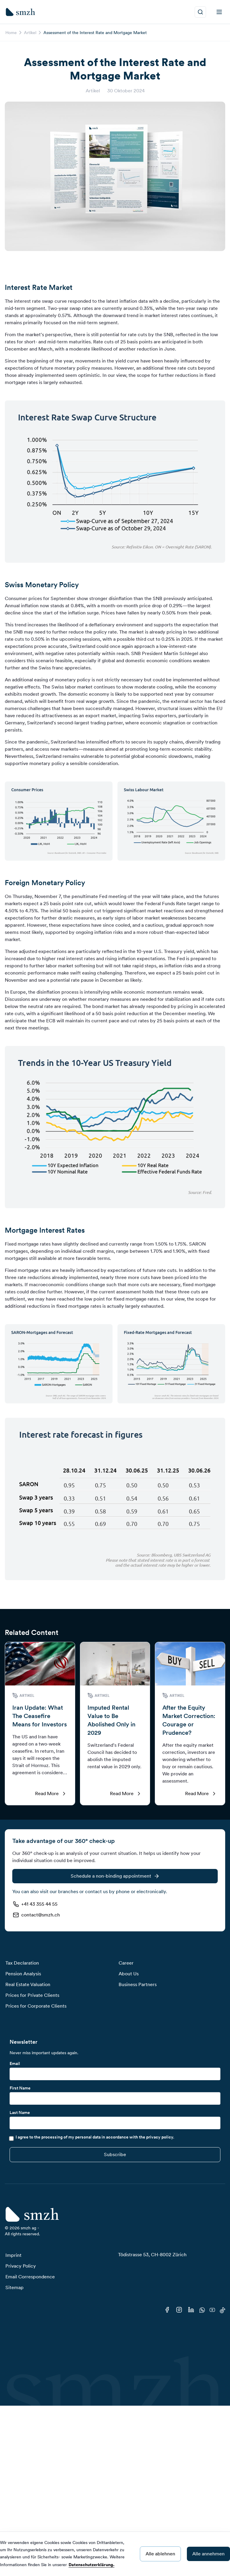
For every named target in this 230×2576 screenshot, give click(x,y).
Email (15, 2063)
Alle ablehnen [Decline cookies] (160, 2554)
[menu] (219, 12)
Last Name (20, 2112)
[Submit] (115, 2154)
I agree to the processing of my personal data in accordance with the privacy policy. (95, 2137)
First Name (20, 2088)
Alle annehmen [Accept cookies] (208, 2554)
